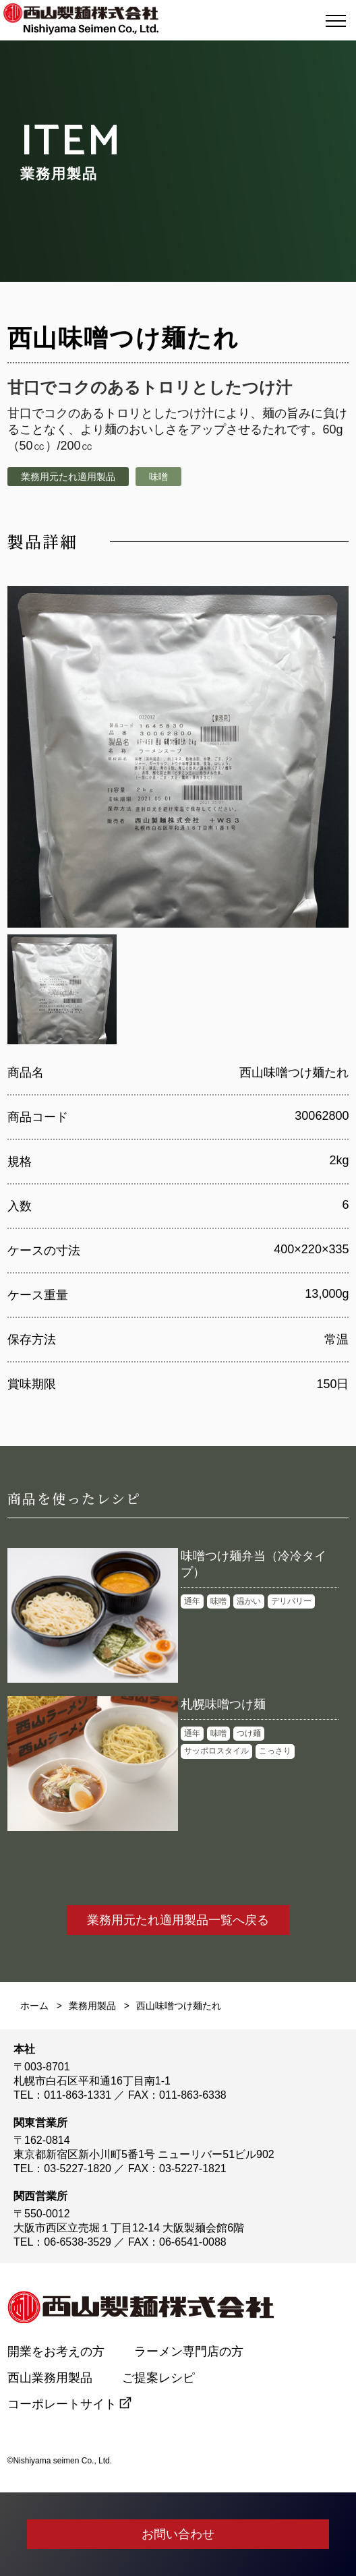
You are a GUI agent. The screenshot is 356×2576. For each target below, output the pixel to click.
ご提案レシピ (158, 2378)
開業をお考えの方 (56, 2351)
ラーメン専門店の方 (195, 2351)
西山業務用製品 (49, 2378)
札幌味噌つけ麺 (223, 1704)
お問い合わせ (178, 2534)
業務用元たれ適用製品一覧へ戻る (178, 1920)
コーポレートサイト (62, 2404)
